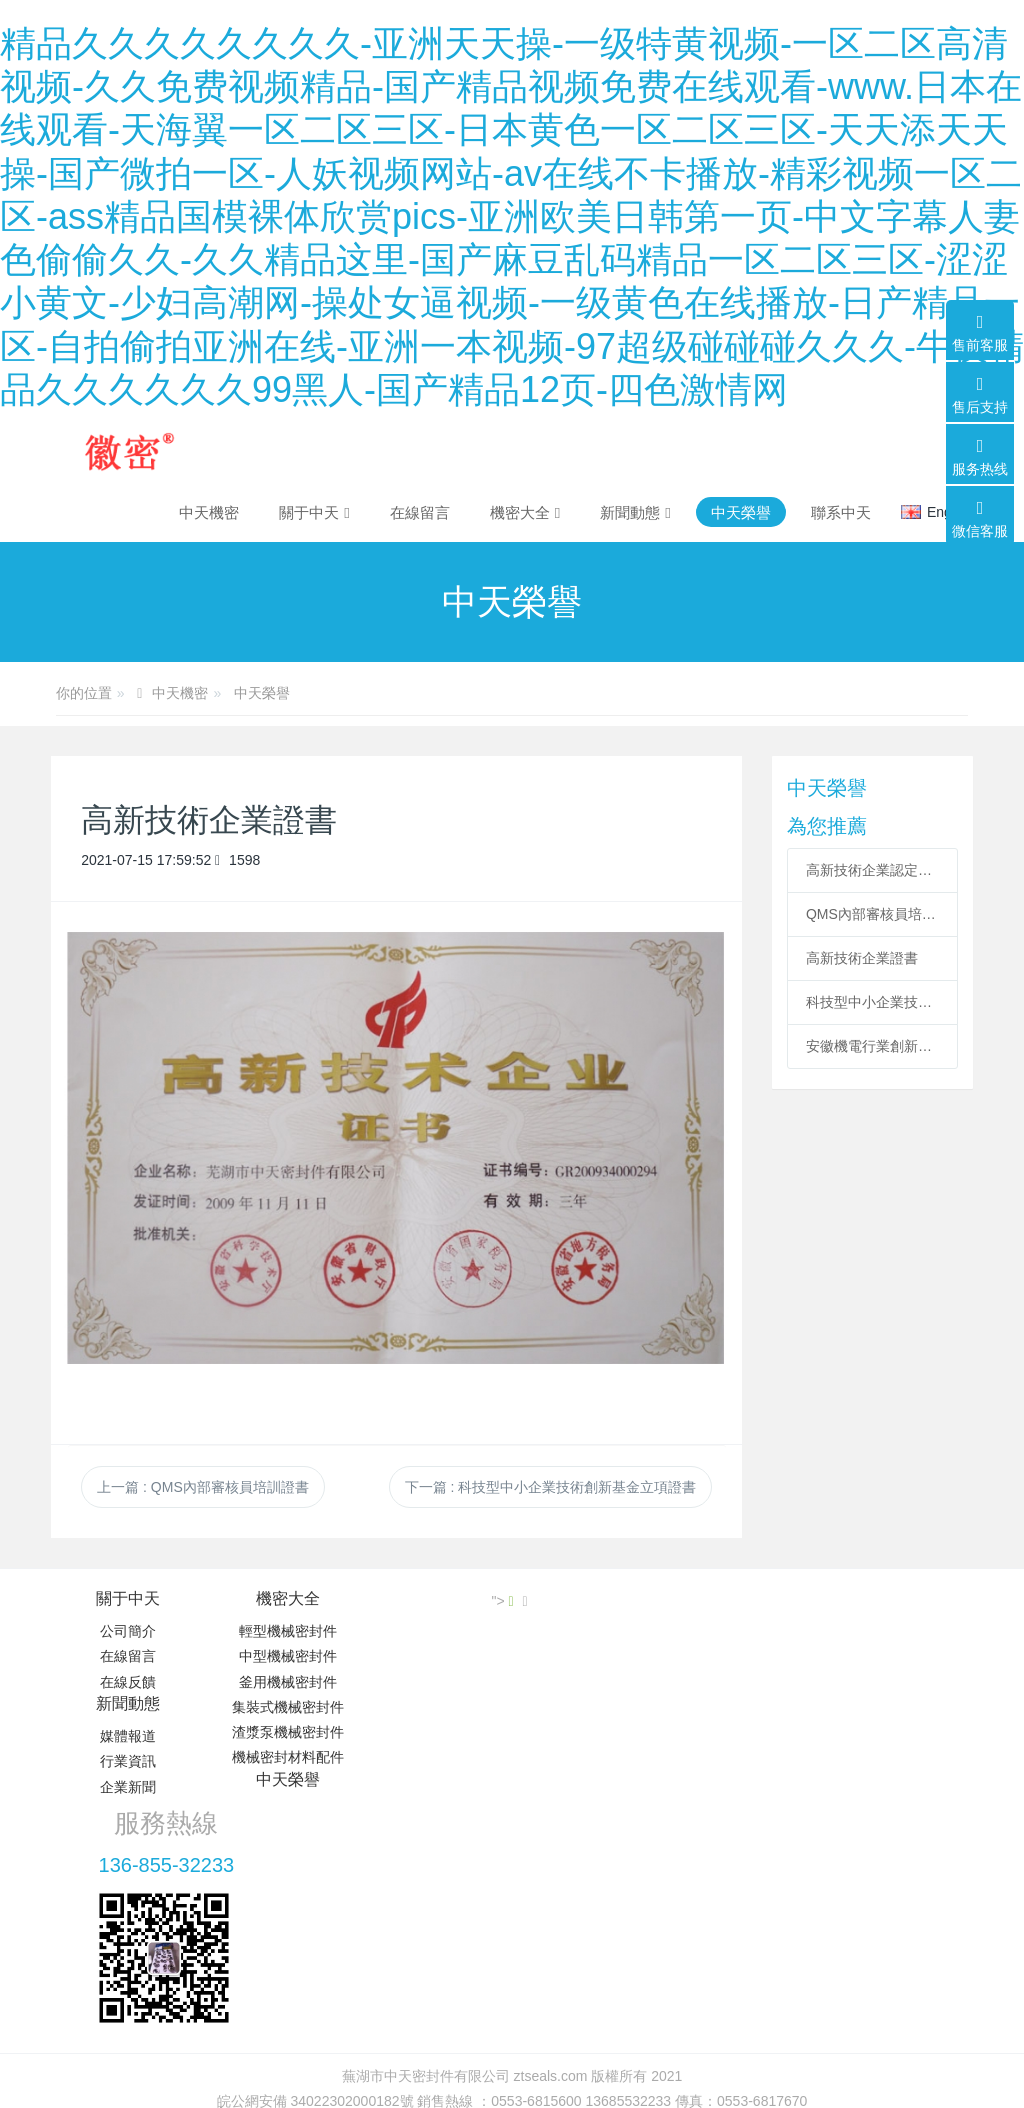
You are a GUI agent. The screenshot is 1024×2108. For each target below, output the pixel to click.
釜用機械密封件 (282, 1682)
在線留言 (128, 1656)
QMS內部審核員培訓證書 (872, 914)
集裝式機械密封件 (282, 1707)
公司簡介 (128, 1631)
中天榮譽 (262, 693)
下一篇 (551, 1487)
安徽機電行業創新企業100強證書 (872, 1046)
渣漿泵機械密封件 (282, 1732)
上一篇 (203, 1487)
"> (927, 1601)
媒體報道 (435, 1631)
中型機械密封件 (282, 1656)
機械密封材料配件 (282, 1757)
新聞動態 (435, 1598)
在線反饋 (128, 1682)
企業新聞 (435, 1682)
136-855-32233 (781, 1654)
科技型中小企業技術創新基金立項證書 (872, 1002)
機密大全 (282, 1598)
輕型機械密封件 (282, 1631)
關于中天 (128, 1598)
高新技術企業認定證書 (872, 870)
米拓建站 (531, 1940)
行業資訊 (435, 1656)
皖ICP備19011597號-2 (512, 1915)
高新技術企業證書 (862, 958)
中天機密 (209, 512)
